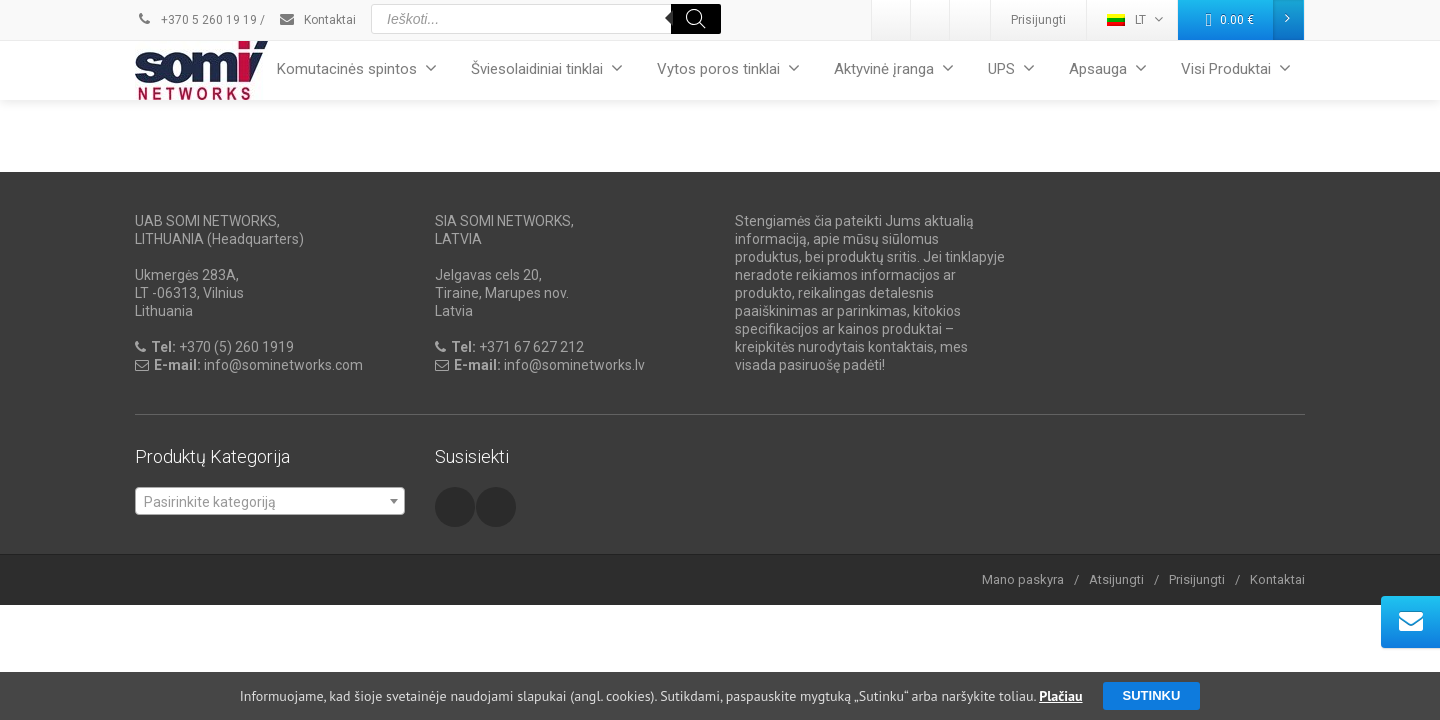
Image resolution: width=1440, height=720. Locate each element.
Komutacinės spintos (357, 68)
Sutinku (1152, 695)
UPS (1011, 68)
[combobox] (270, 501)
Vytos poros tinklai (728, 68)
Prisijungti (1038, 20)
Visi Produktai (1236, 68)
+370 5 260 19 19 (196, 20)
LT (1135, 19)
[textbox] (270, 502)
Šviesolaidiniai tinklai (547, 68)
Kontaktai (317, 20)
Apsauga (1108, 68)
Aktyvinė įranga (894, 68)
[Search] (696, 19)
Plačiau (1060, 696)
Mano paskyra (1023, 579)
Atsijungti (1116, 579)
